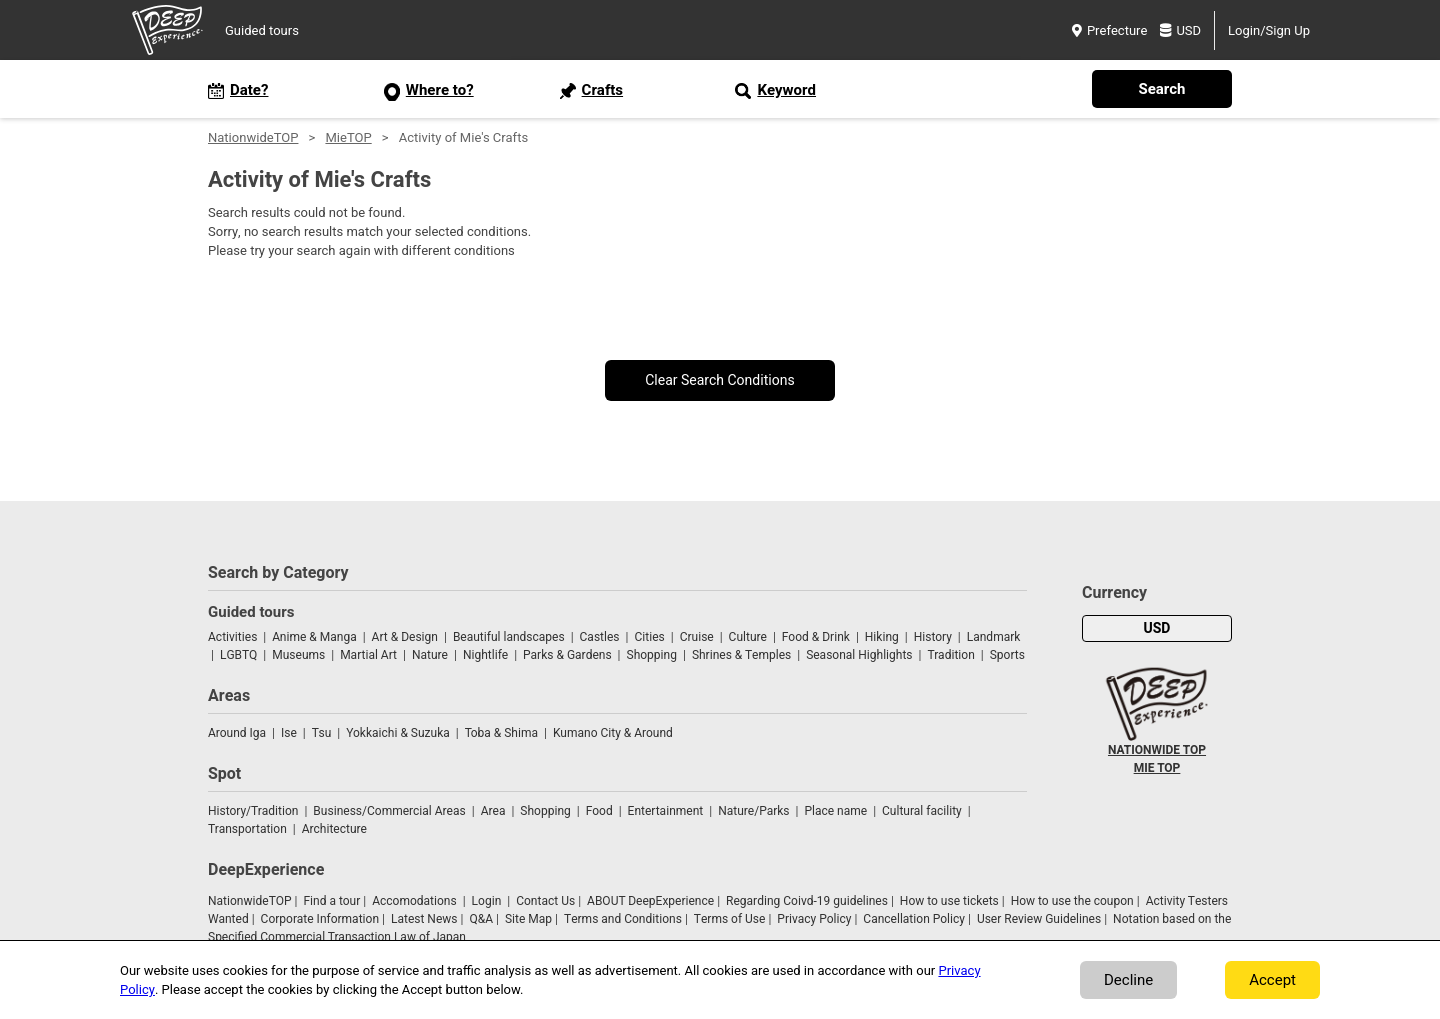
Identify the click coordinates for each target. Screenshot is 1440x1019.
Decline (1128, 980)
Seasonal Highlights (859, 655)
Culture (748, 637)
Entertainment (666, 811)
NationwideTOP (253, 137)
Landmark (994, 637)
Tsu (322, 733)
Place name (837, 811)
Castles (600, 637)
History (933, 637)
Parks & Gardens (567, 655)
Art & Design (405, 637)
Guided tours (262, 30)
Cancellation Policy (914, 919)
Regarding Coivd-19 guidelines (807, 901)
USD (1180, 30)
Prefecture (1109, 30)
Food (599, 811)
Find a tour (331, 901)
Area (493, 811)
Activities (232, 637)
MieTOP (348, 137)
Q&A (481, 919)
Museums (298, 655)
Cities (649, 637)
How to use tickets (949, 901)
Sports (1007, 655)
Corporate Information (320, 919)
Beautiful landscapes (509, 637)
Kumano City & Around (613, 733)
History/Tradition (253, 811)
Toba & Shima (501, 733)
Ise (289, 733)
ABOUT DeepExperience (650, 901)
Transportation (247, 829)
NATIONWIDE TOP (1157, 750)
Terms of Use (730, 919)
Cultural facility (922, 811)
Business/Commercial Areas (389, 811)
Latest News (424, 919)
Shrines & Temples (741, 655)
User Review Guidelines (1039, 919)
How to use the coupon (1072, 901)
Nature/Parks (753, 811)
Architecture (334, 829)
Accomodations (414, 901)
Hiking (882, 637)
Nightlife (485, 655)
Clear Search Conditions (720, 380)
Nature (430, 655)
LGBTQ (238, 655)
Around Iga (237, 733)
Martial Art (368, 655)
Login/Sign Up (1269, 30)
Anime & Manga (314, 637)
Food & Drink (816, 637)
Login (487, 901)
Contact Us (545, 901)
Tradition (950, 655)
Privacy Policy (814, 919)
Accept (1272, 980)
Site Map (528, 919)
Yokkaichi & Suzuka (398, 733)
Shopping (652, 655)
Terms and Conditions (623, 919)
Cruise (697, 637)
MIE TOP (1157, 768)
